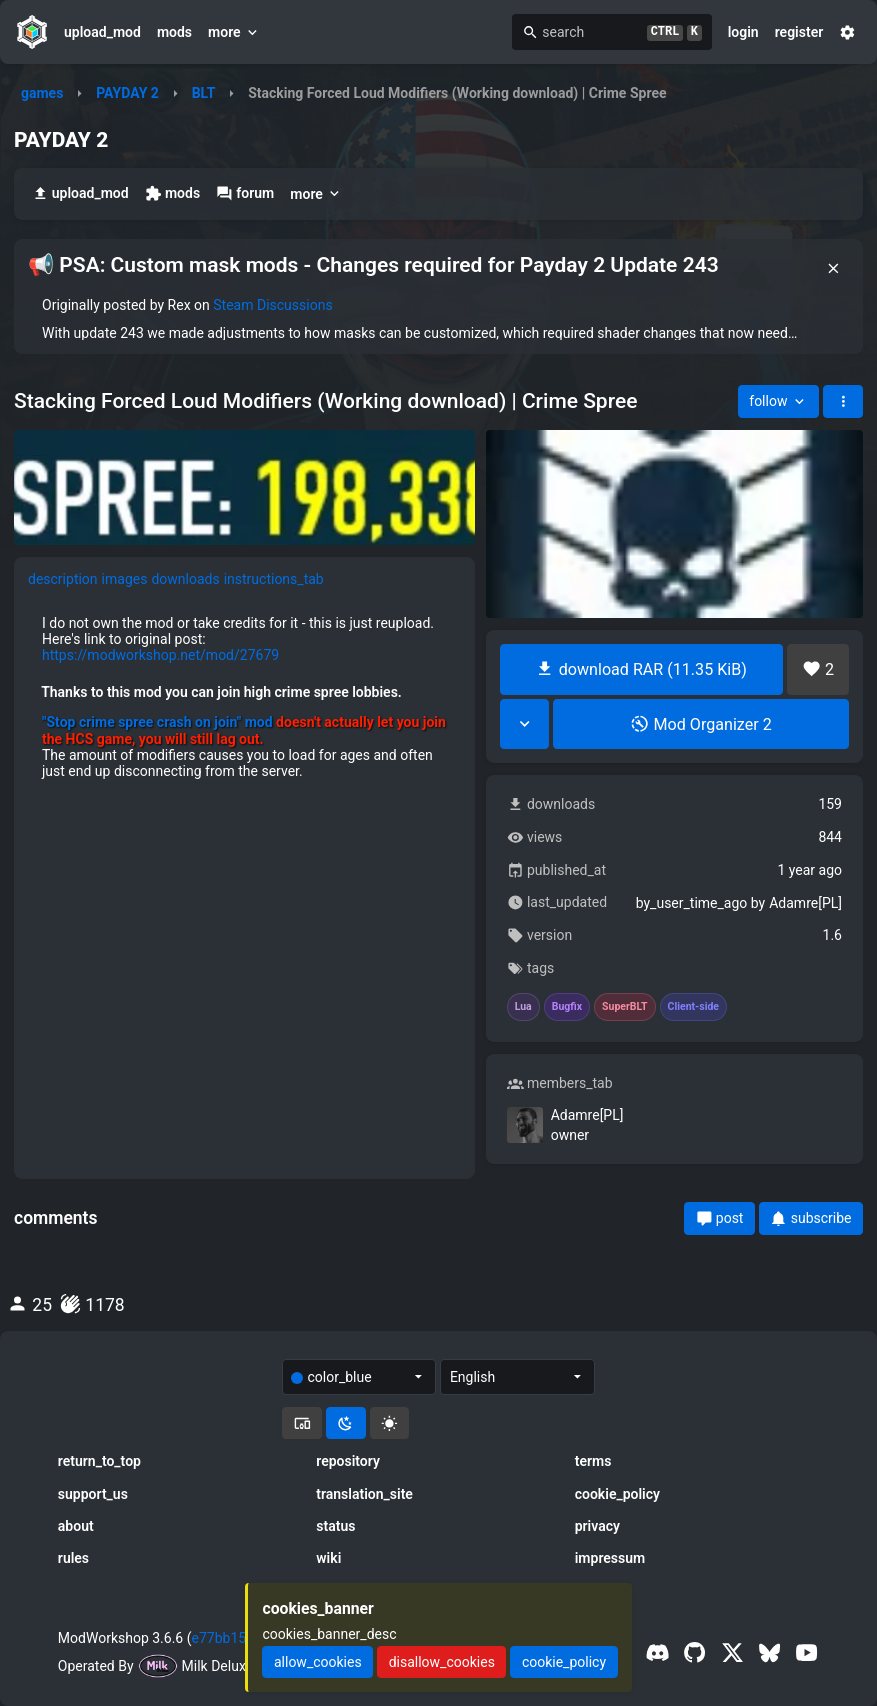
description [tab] (63, 579)
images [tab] (125, 579)
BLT (204, 93)
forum (245, 193)
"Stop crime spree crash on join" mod (157, 722)
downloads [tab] (185, 579)
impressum (610, 1558)
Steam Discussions (272, 305)
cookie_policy (617, 1494)
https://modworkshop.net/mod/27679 (160, 655)
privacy (597, 1526)
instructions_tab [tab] (274, 579)
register (799, 32)
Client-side (693, 1007)
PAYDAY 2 (127, 93)
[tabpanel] (244, 697)
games (42, 93)
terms (593, 1461)
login (743, 32)
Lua (523, 1007)
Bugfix (567, 1007)
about (76, 1526)
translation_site (364, 1494)
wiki (328, 1558)
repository (348, 1461)
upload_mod (102, 32)
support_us (93, 1494)
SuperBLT (625, 1007)
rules (73, 1558)
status (335, 1526)
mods (174, 32)
